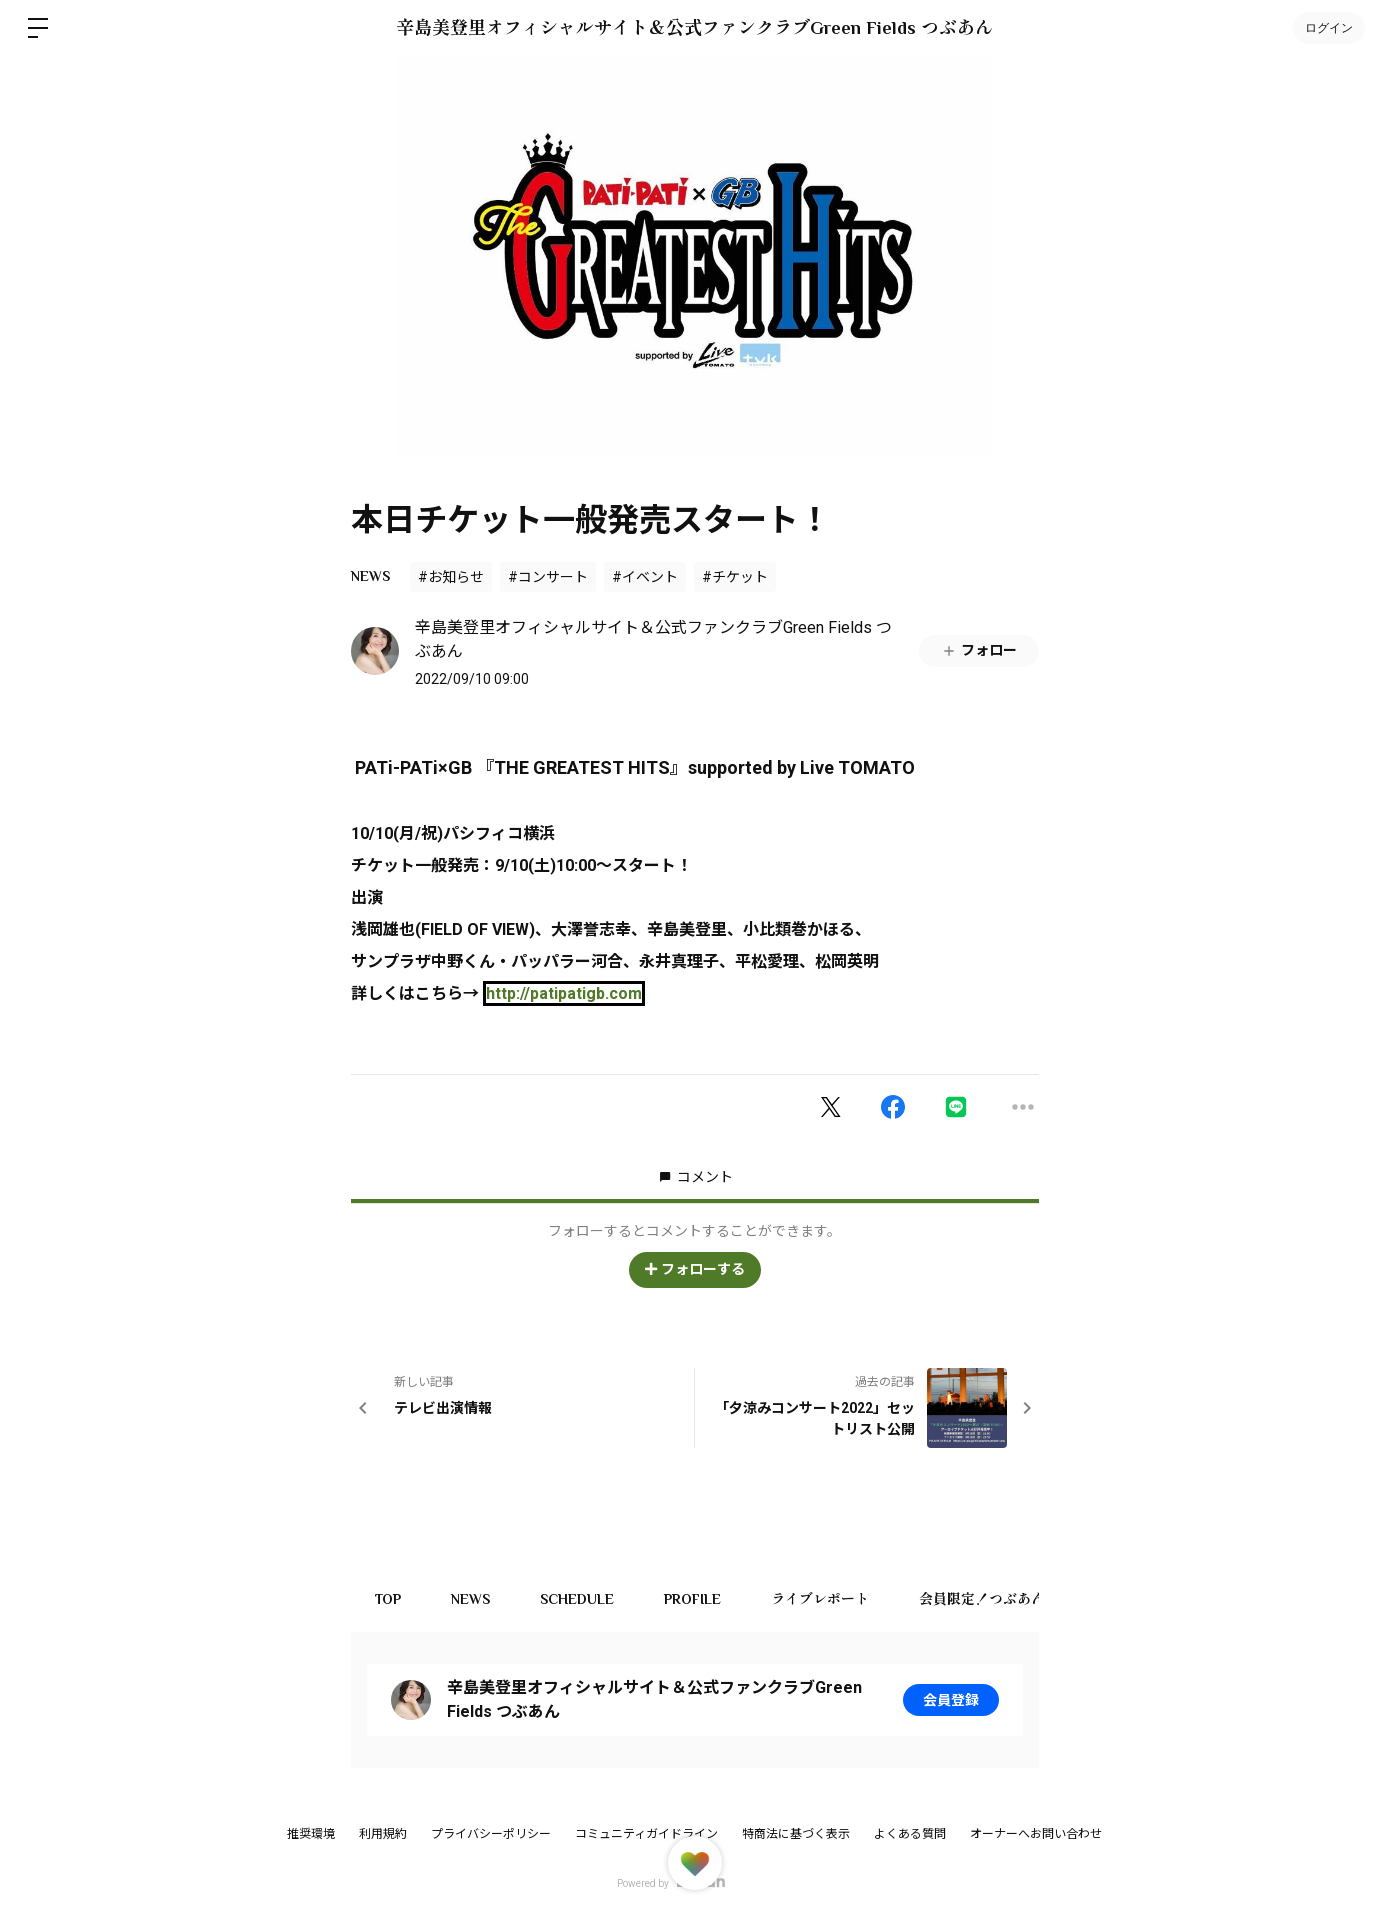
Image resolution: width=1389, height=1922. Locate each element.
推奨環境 (311, 1834)
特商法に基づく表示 (796, 1834)
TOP (389, 1599)
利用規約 (383, 1834)
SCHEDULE (578, 1599)
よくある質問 (910, 1834)
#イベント (645, 577)
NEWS (370, 576)
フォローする (695, 1269)
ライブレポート (821, 1599)
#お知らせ (451, 577)
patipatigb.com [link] (564, 993)
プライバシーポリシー (491, 1834)
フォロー (979, 650)
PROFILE (693, 1599)
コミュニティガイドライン (646, 1834)
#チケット (735, 577)
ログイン (1329, 28)
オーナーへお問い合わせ (1036, 1834)
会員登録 (951, 1700)
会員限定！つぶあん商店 (997, 1599)
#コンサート (548, 577)
